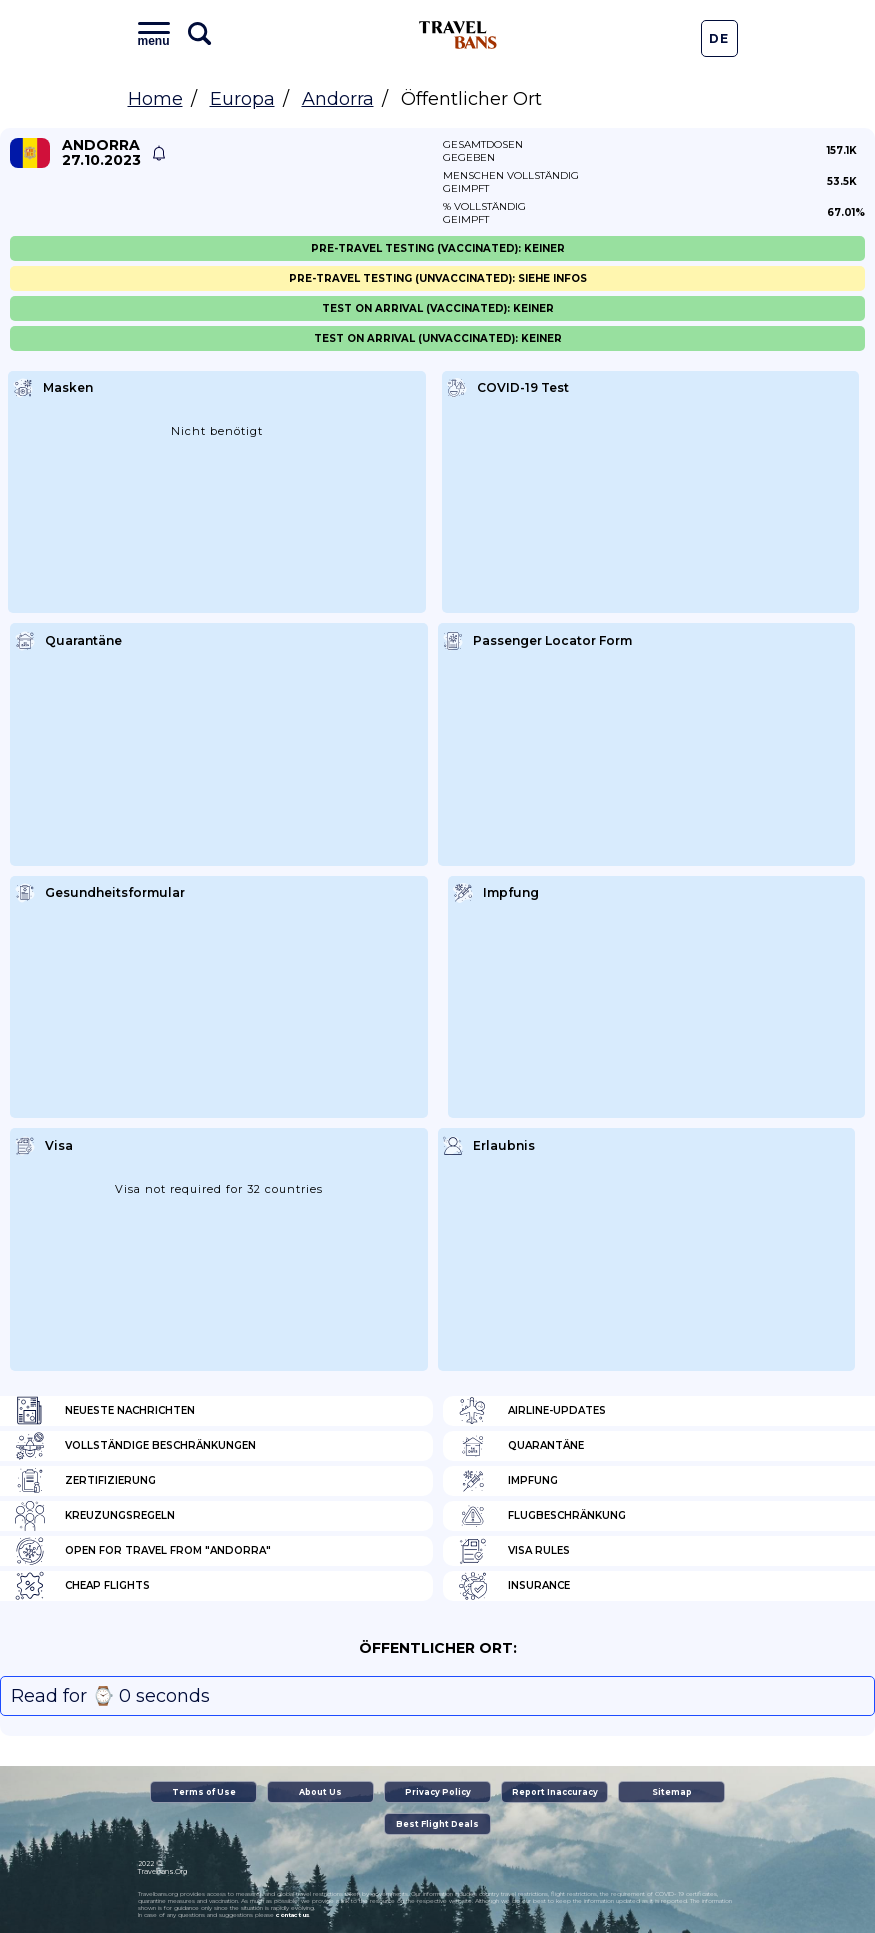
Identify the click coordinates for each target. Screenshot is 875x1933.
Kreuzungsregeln (95, 1516)
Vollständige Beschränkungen (135, 1446)
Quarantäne (521, 1446)
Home (155, 99)
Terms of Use (204, 1792)
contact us (292, 1915)
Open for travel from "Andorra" (143, 1551)
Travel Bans (458, 35)
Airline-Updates (532, 1411)
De (719, 38)
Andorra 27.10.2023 (101, 153)
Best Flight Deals (437, 1824)
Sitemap (672, 1792)
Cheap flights (82, 1586)
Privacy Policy (438, 1792)
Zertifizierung (85, 1481)
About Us (320, 1792)
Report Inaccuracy (555, 1792)
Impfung (508, 1481)
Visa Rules (514, 1551)
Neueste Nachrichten (105, 1411)
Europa (242, 99)
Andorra (338, 99)
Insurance (514, 1586)
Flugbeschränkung (542, 1516)
